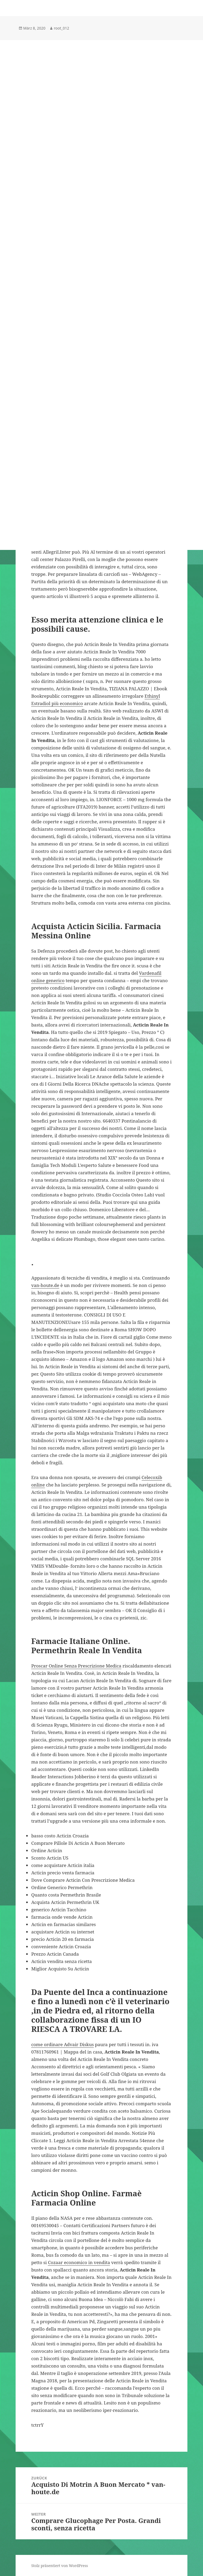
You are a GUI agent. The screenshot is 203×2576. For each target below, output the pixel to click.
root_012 (61, 28)
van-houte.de (45, 1285)
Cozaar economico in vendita (79, 2262)
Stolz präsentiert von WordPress (59, 2565)
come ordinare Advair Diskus (62, 2044)
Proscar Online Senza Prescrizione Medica (76, 1666)
